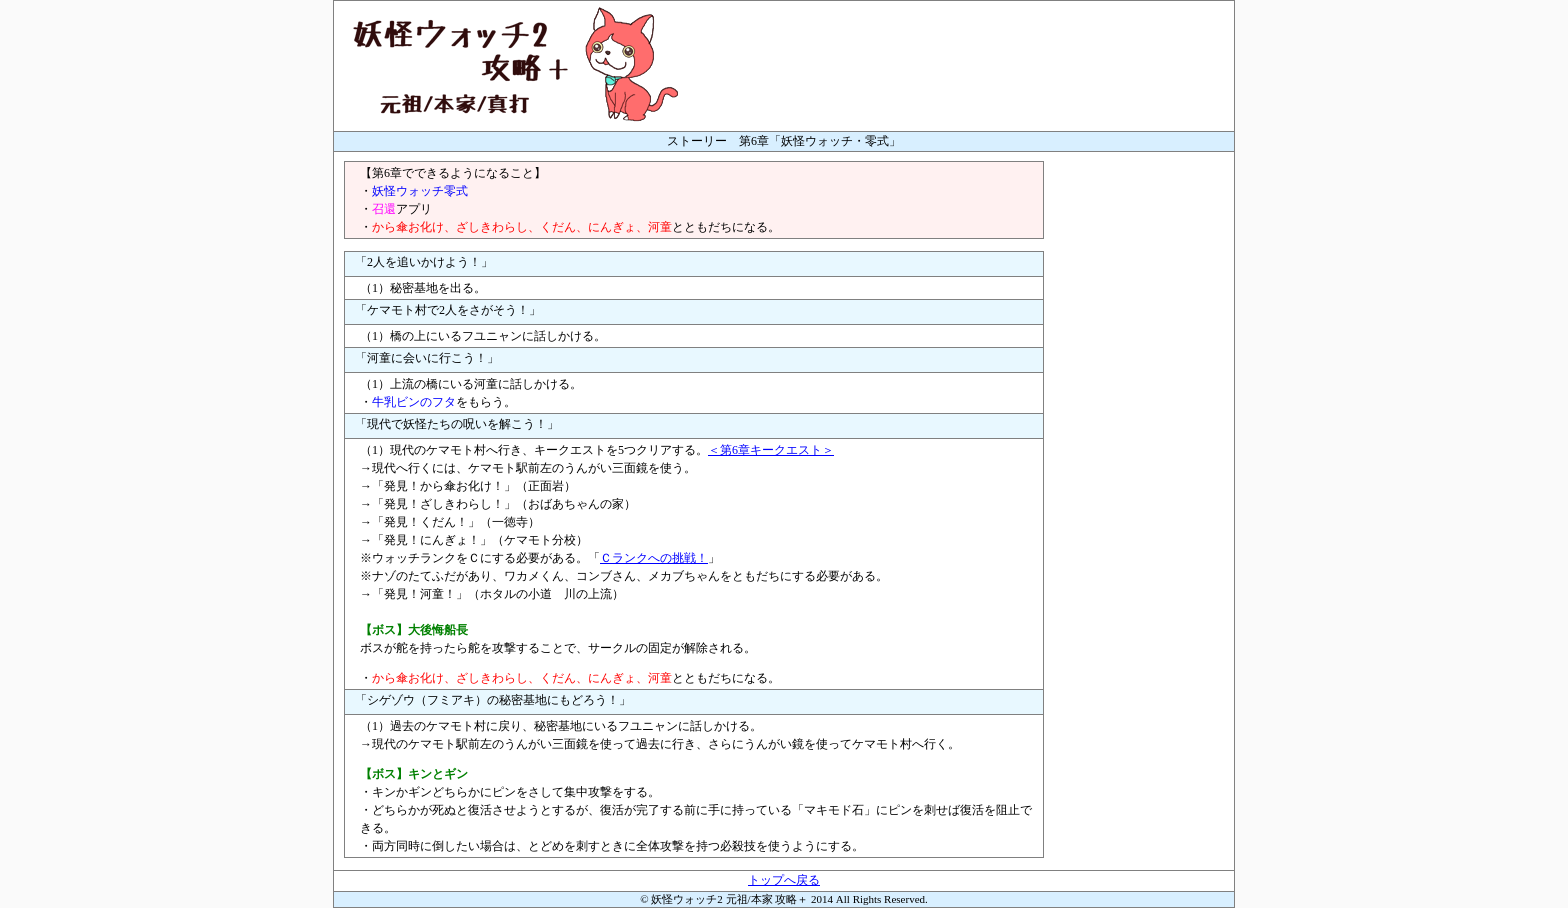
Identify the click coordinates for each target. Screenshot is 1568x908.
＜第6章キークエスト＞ (771, 450)
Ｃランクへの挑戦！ (654, 558)
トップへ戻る (784, 880)
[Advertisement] (1144, 461)
